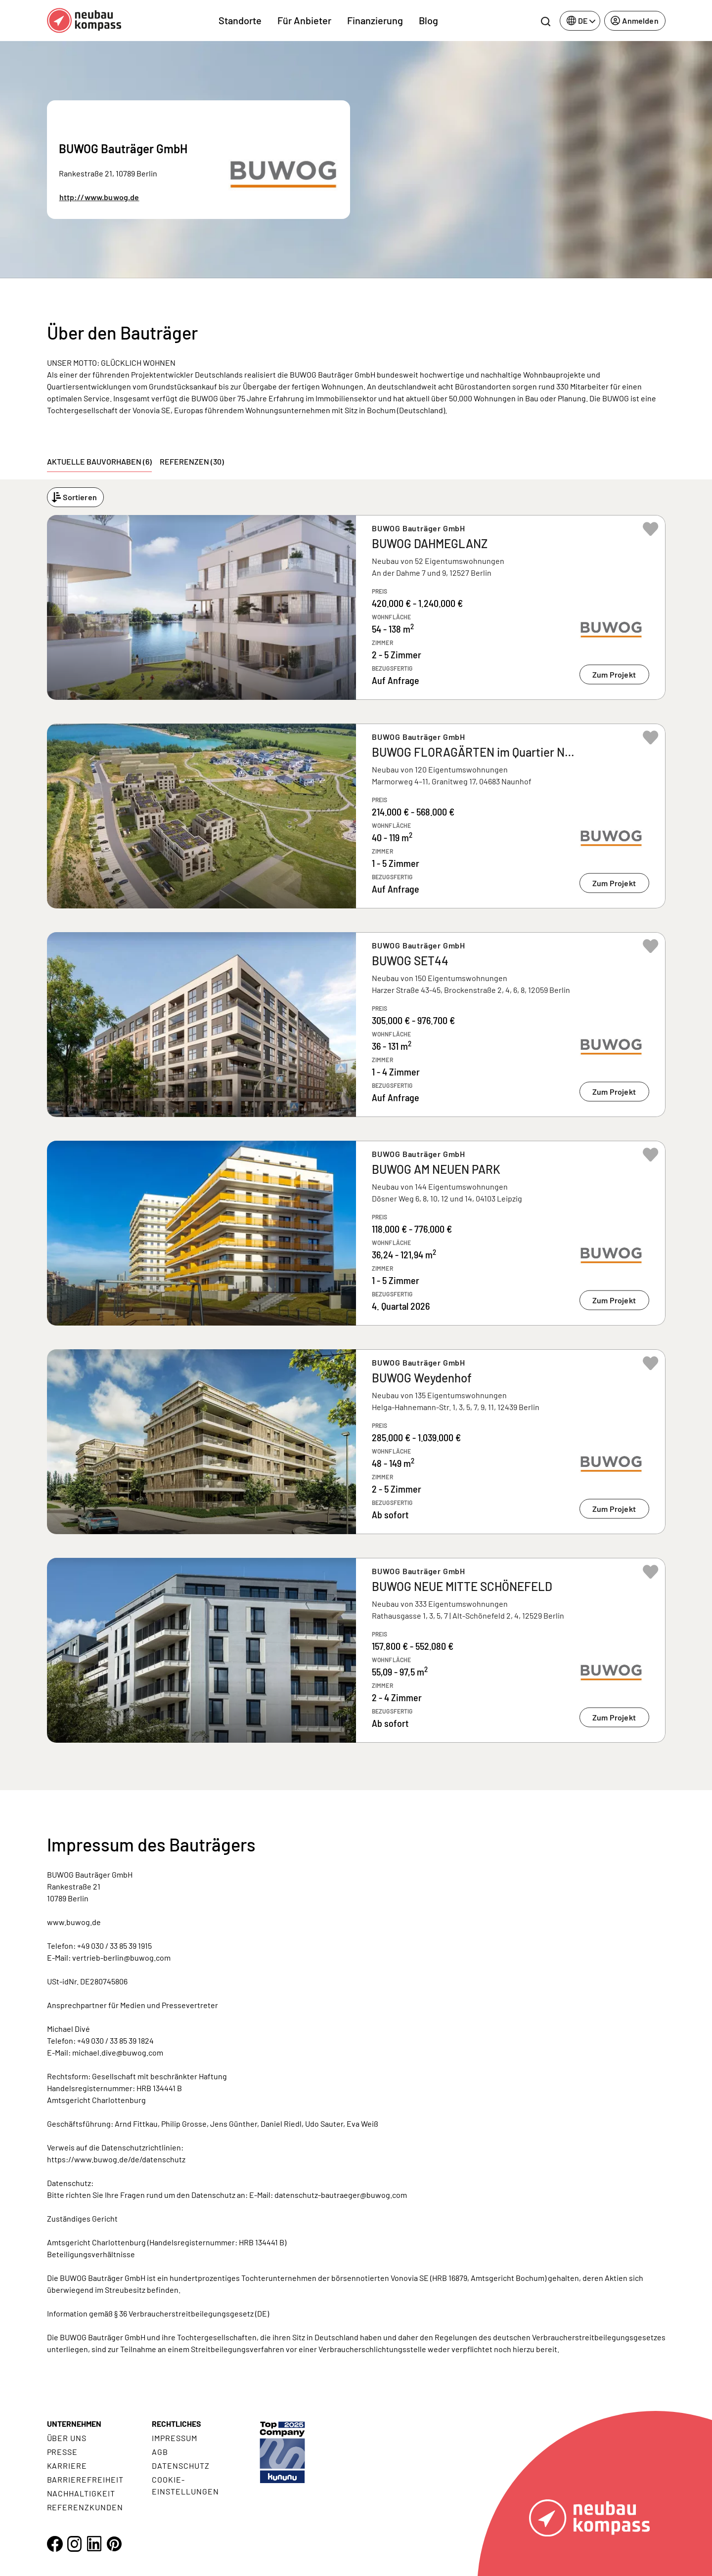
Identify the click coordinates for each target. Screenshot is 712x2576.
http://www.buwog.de (99, 197)
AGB (160, 2451)
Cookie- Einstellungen (185, 2485)
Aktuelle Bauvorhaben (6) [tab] (99, 461)
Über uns (67, 2438)
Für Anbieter (304, 20)
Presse (62, 2451)
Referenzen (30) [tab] (192, 461)
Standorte (240, 20)
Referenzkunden (85, 2507)
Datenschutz (181, 2465)
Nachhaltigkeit (81, 2493)
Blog (428, 20)
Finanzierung (375, 20)
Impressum (174, 2438)
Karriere (67, 2465)
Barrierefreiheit (85, 2479)
